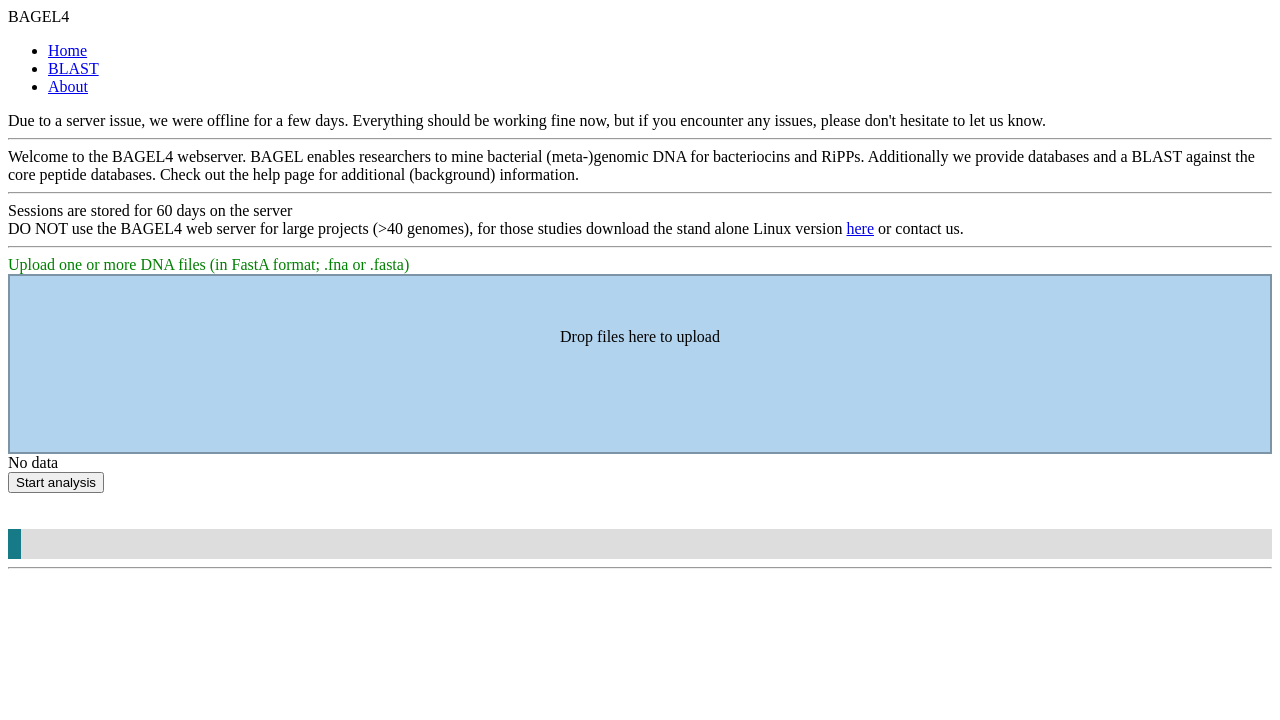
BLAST (73, 68)
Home (67, 50)
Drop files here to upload (640, 336)
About (68, 86)
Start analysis (56, 482)
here (860, 228)
